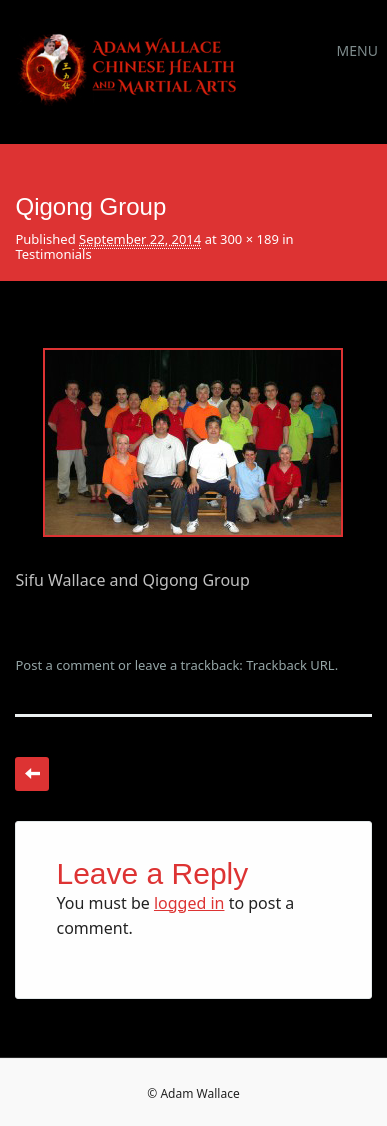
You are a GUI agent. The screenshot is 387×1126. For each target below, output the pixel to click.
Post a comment (64, 665)
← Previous (32, 774)
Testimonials (53, 254)
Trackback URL (290, 665)
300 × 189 (249, 239)
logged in (189, 903)
